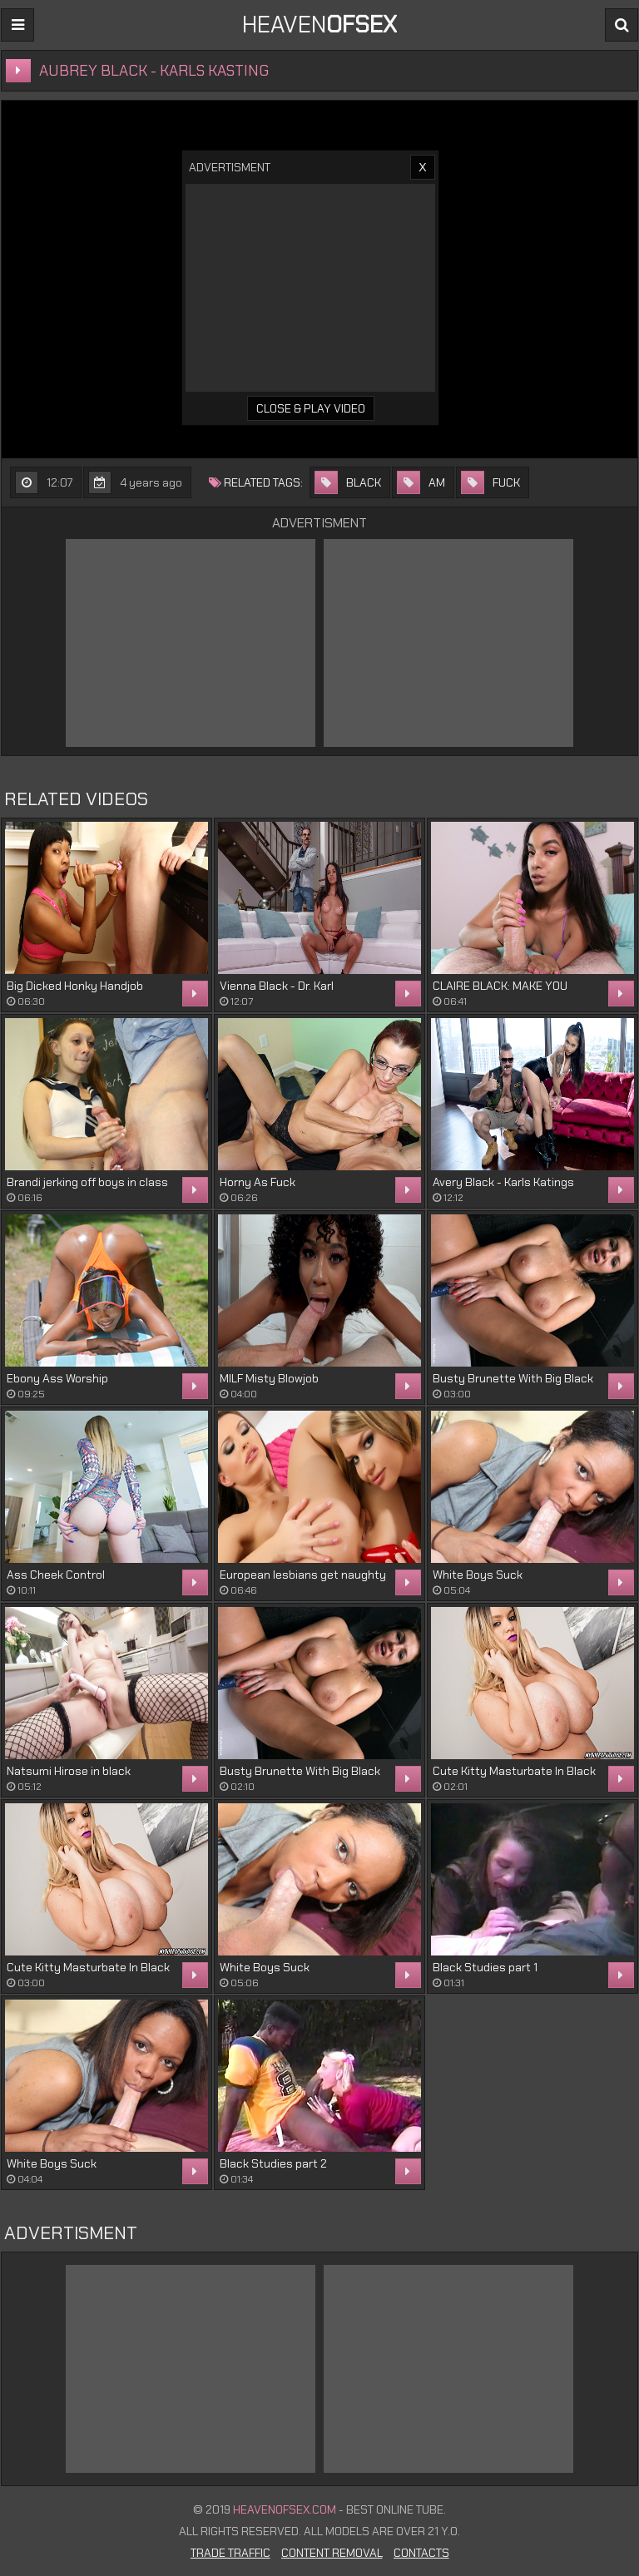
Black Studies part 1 (485, 1967)
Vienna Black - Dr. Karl (277, 985)
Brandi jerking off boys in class (87, 1181)
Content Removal (332, 2552)
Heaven (319, 24)
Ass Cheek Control (56, 1574)
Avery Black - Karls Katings (503, 1181)
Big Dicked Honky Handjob (75, 985)
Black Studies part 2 (273, 2163)
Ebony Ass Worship (57, 1378)
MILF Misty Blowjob (269, 1378)
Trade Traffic (230, 2552)
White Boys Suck (478, 1574)
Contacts (421, 2552)
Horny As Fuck (257, 1181)
